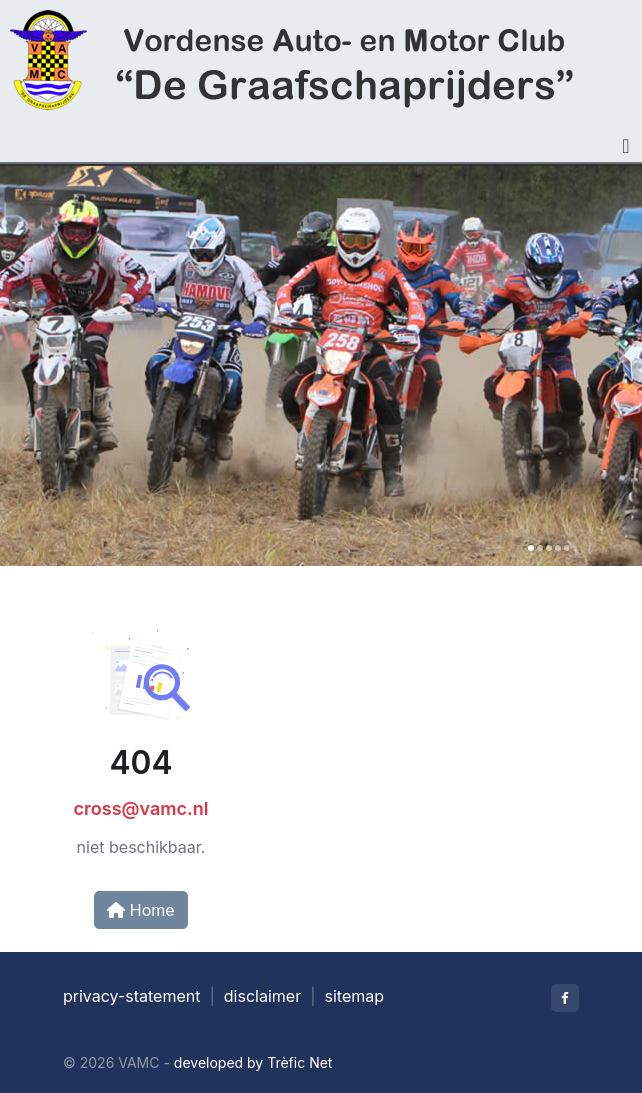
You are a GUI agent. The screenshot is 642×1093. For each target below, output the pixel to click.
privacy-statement (131, 996)
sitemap (355, 996)
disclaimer (262, 996)
